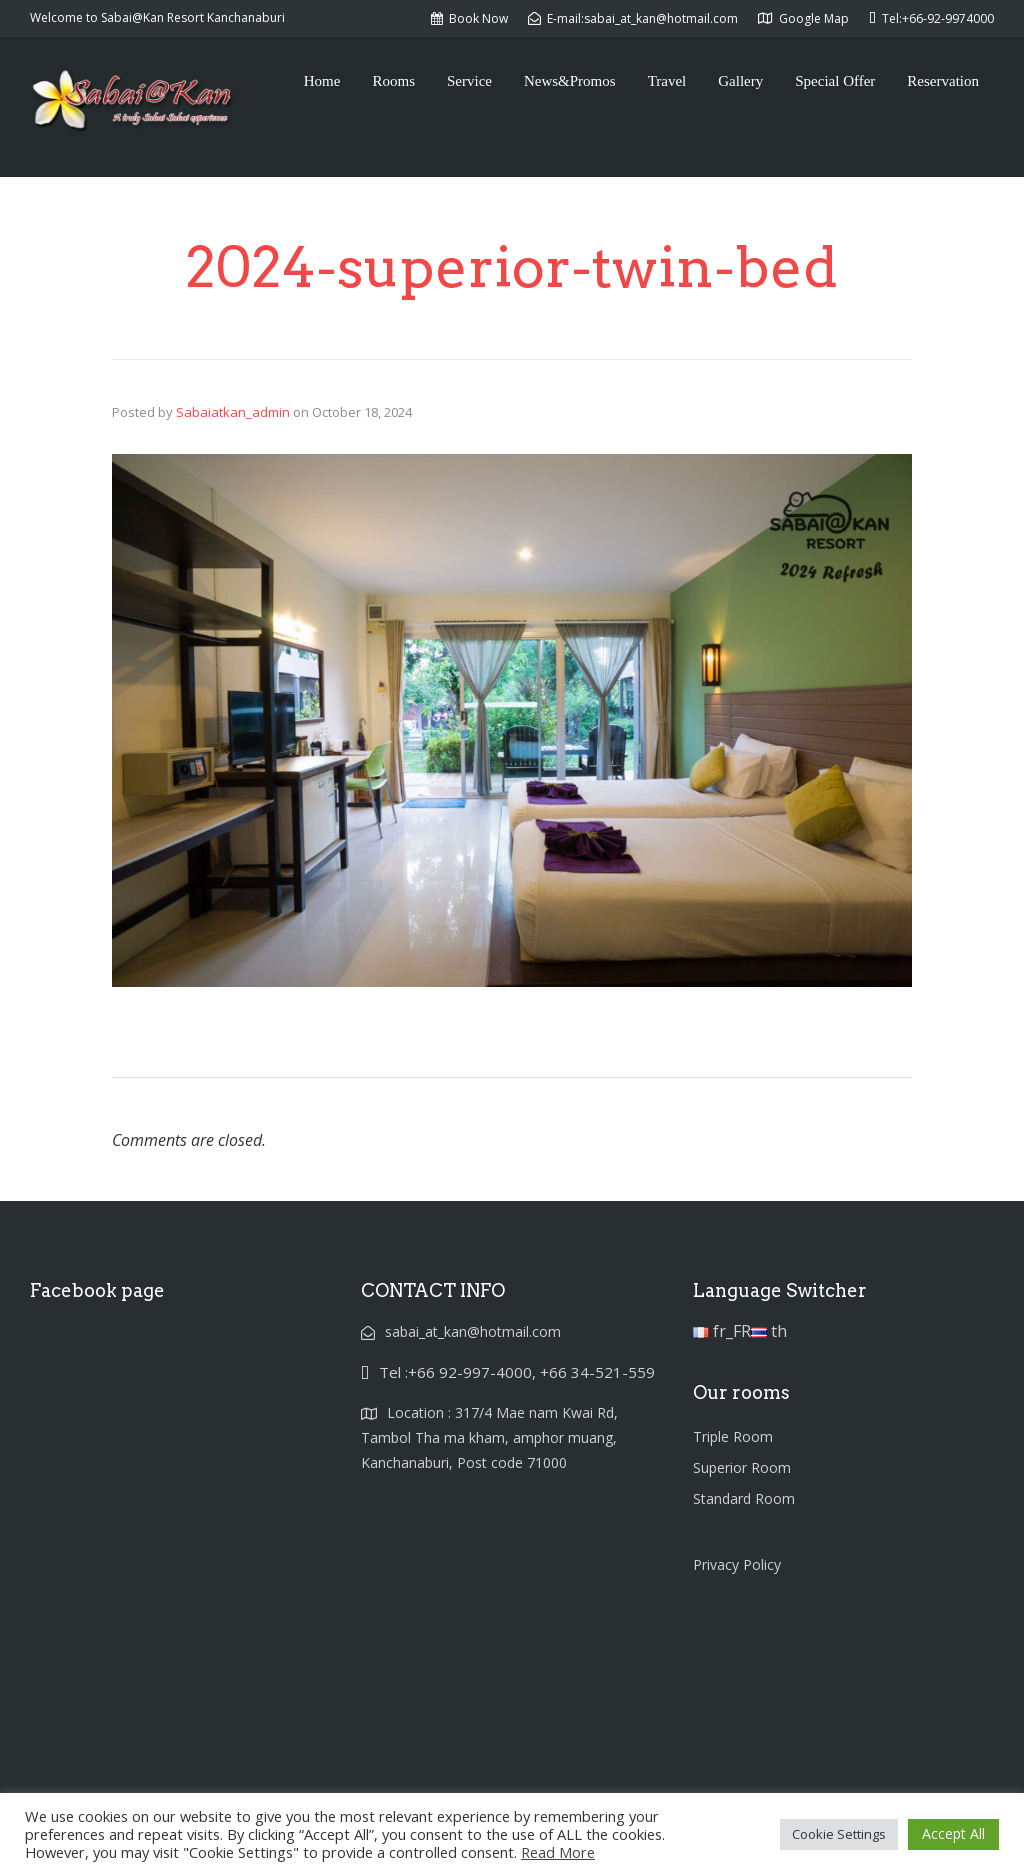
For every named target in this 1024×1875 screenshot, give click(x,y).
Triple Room (733, 1436)
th (769, 1331)
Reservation (943, 81)
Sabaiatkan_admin (233, 412)
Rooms (393, 81)
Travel (667, 81)
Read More (558, 1852)
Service (469, 81)
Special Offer (835, 81)
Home (322, 81)
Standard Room (744, 1498)
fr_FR (722, 1331)
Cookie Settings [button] (839, 1834)
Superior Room (742, 1467)
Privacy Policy (737, 1564)
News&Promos (570, 81)
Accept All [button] (953, 1833)
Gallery (740, 81)
